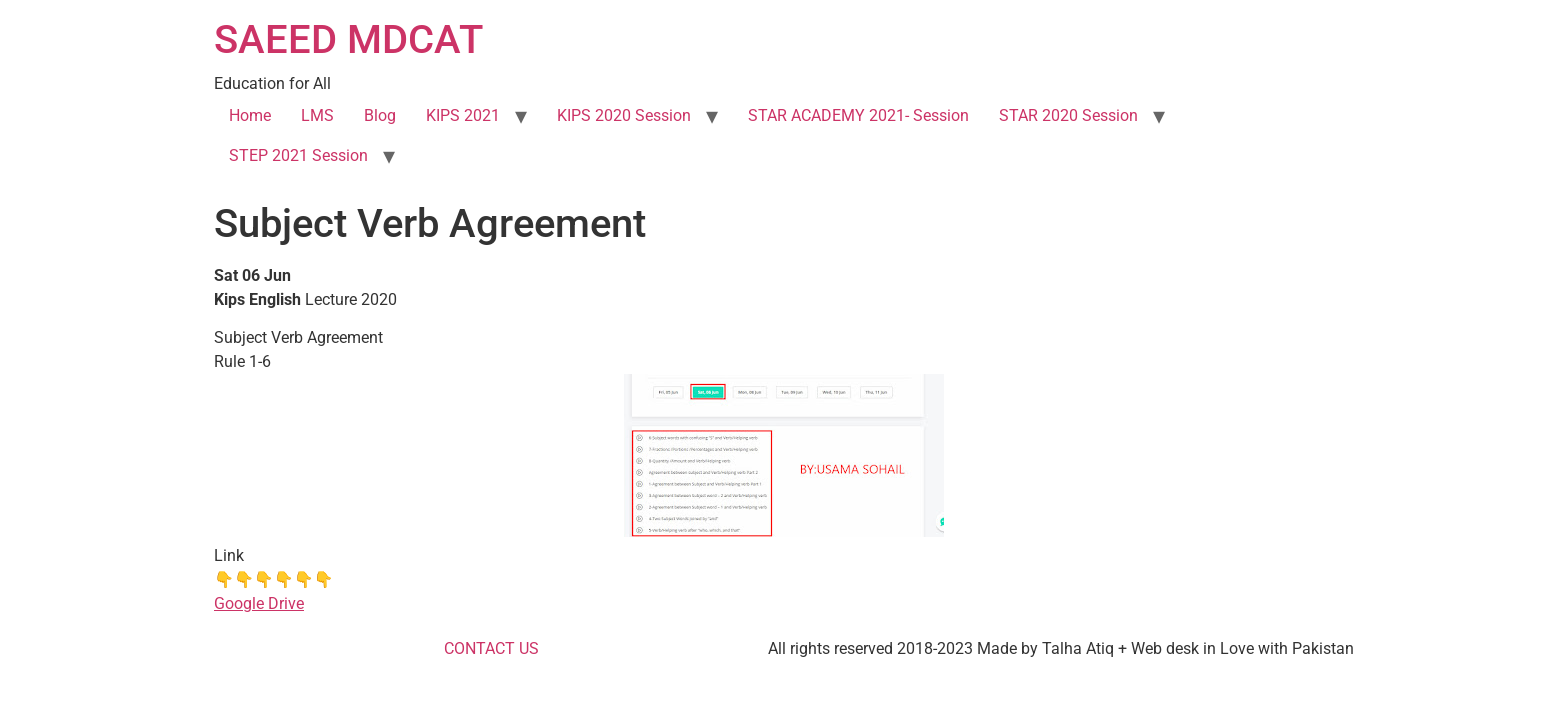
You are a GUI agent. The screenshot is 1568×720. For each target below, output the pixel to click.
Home (250, 115)
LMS (317, 115)
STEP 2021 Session (298, 155)
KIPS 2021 (463, 115)
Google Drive (259, 603)
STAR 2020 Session (1068, 115)
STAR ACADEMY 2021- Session (858, 115)
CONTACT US (491, 648)
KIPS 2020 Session (624, 115)
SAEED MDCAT (348, 39)
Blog (380, 115)
